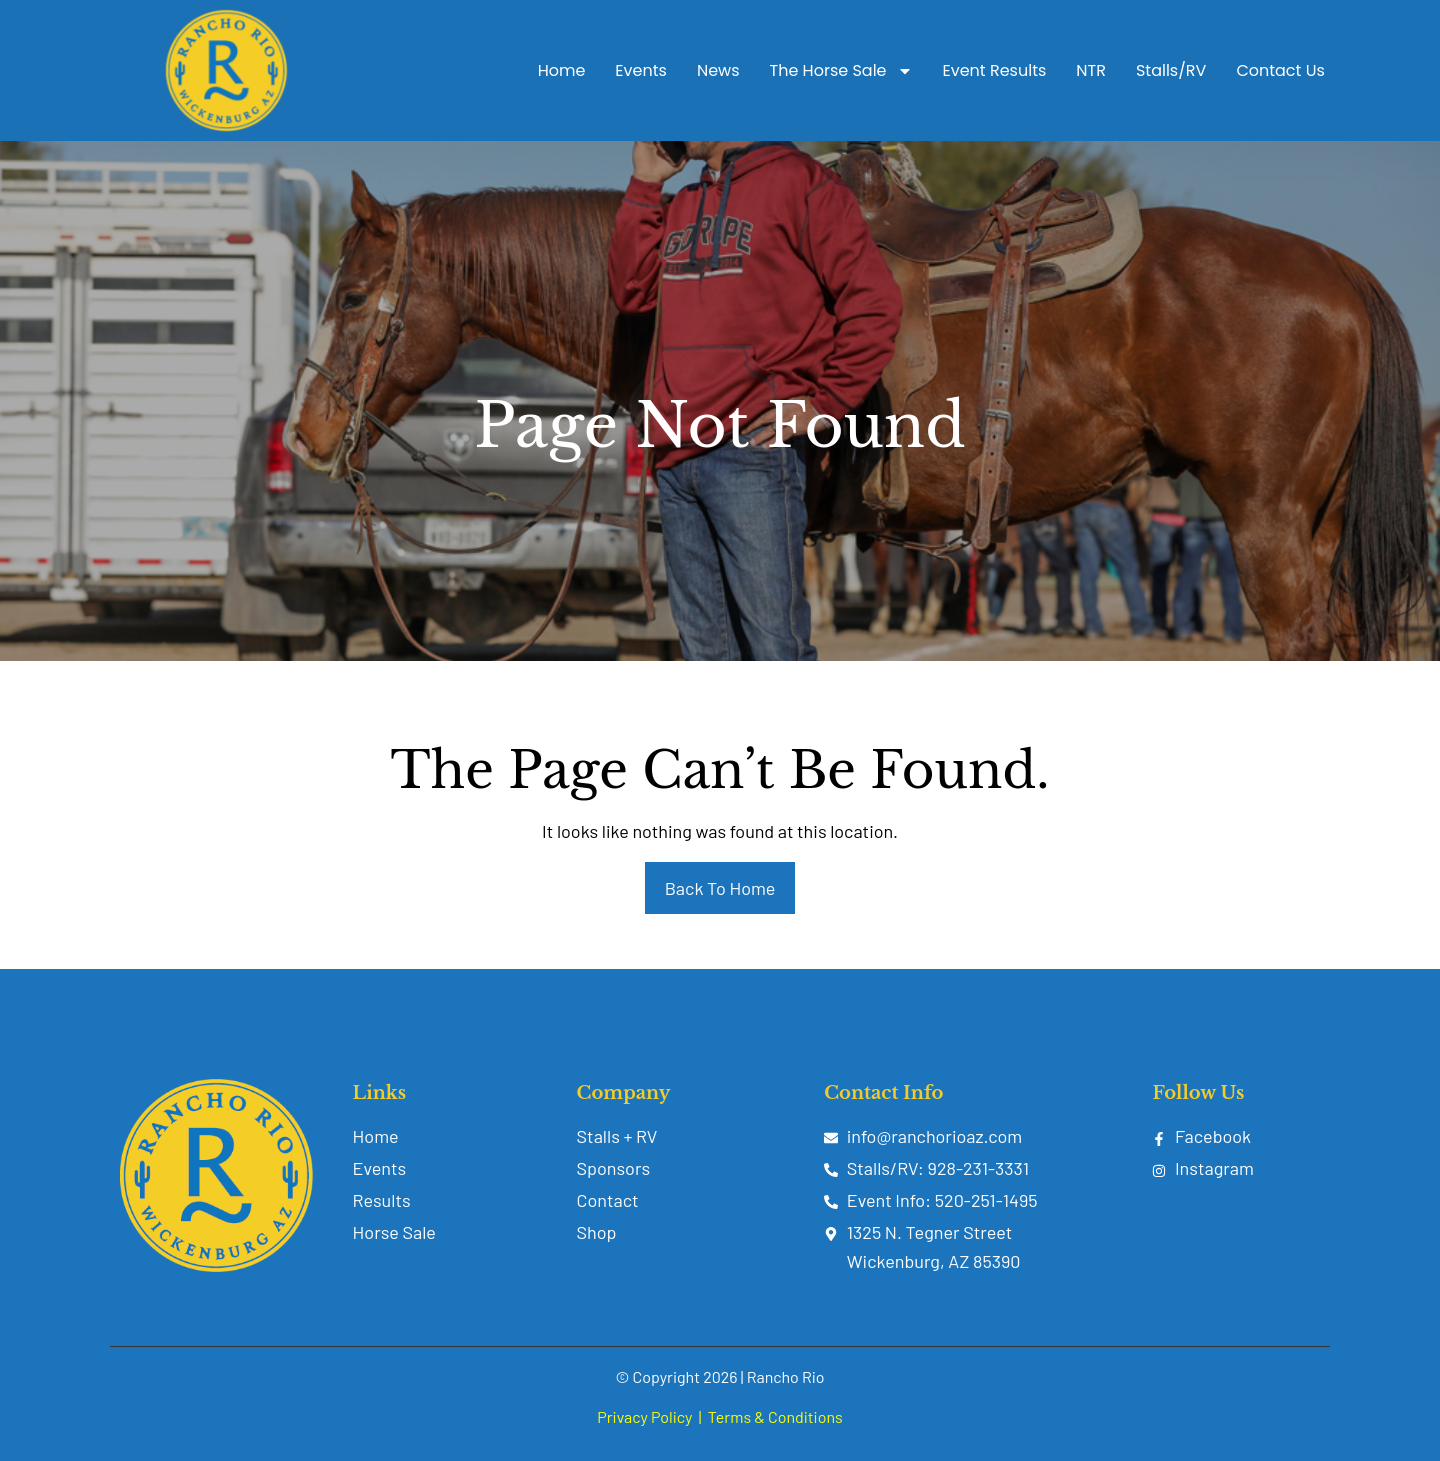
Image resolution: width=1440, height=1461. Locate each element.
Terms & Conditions (775, 1416)
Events (641, 70)
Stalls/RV (1171, 70)
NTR (1091, 70)
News (718, 70)
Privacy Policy (644, 1416)
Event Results (995, 70)
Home (562, 70)
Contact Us (1280, 70)
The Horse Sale (841, 71)
